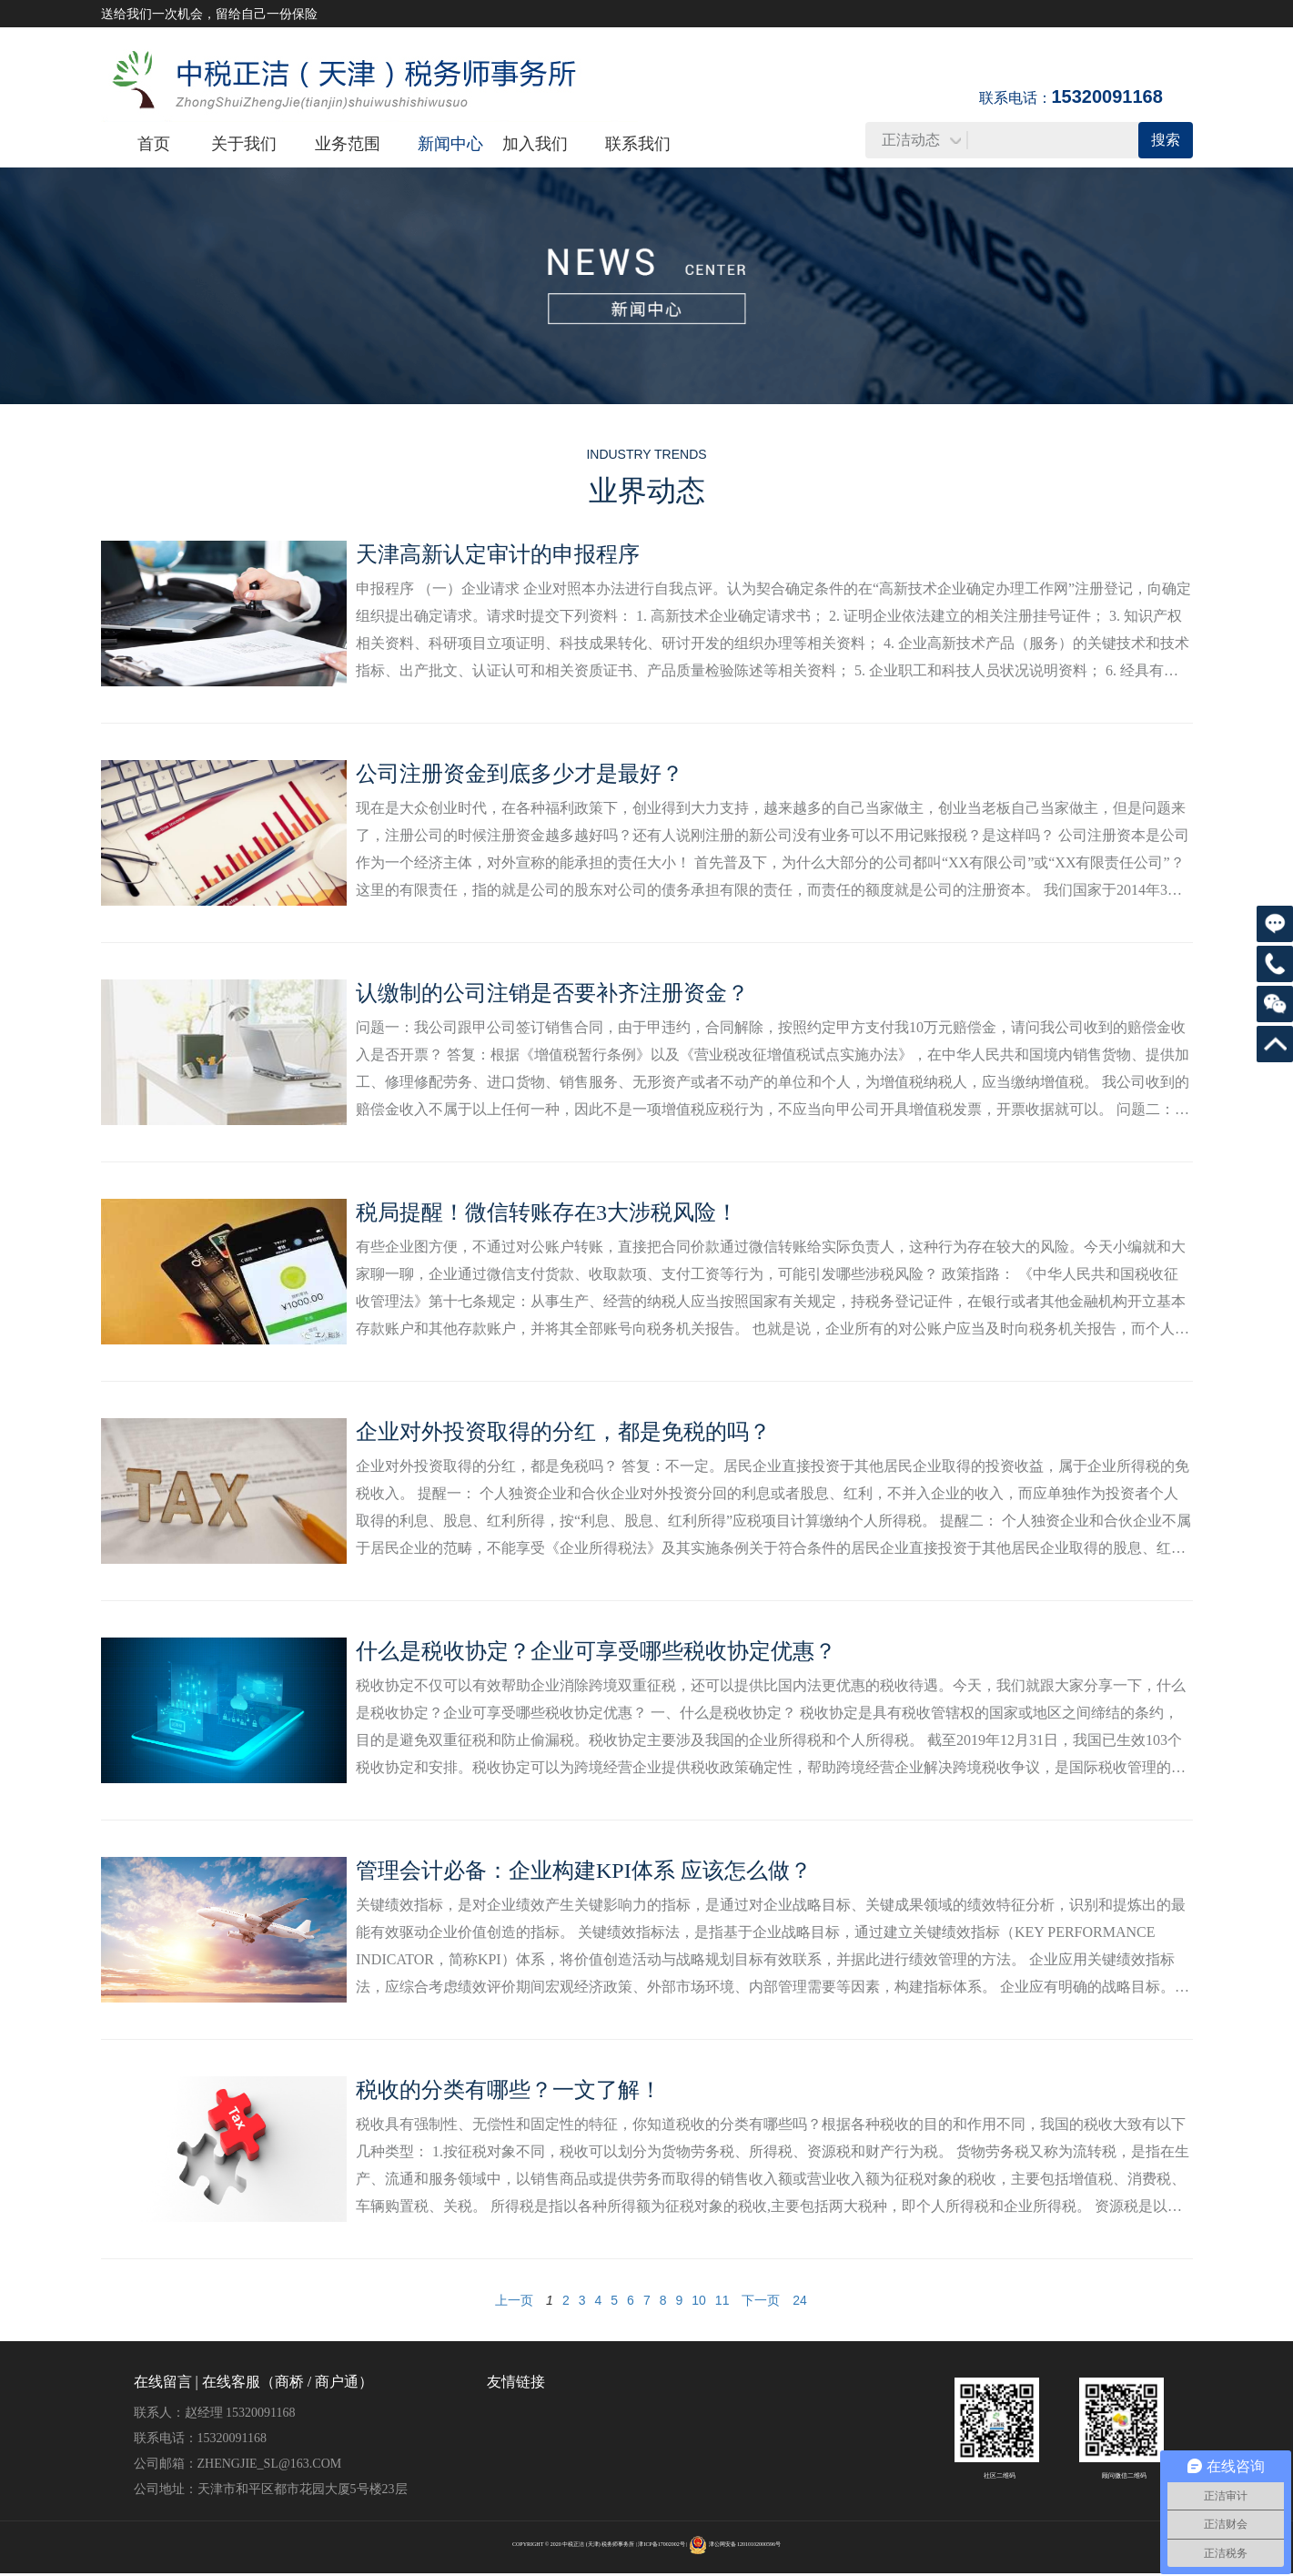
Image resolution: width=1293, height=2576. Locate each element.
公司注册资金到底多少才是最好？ (519, 774)
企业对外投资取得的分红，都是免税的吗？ (563, 1432)
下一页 (761, 2300)
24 (800, 2300)
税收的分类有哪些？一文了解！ (509, 2090)
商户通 (337, 2381)
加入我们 (535, 144)
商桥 (289, 2381)
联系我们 (638, 144)
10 (699, 2300)
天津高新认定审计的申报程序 (498, 554)
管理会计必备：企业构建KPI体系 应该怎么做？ (584, 1870)
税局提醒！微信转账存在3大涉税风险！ (547, 1212)
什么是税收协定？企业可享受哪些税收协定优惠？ (596, 1651)
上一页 (514, 2300)
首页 (153, 144)
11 (722, 2300)
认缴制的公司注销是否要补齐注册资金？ (552, 993)
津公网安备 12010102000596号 (745, 2544)
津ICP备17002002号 (661, 2544)
